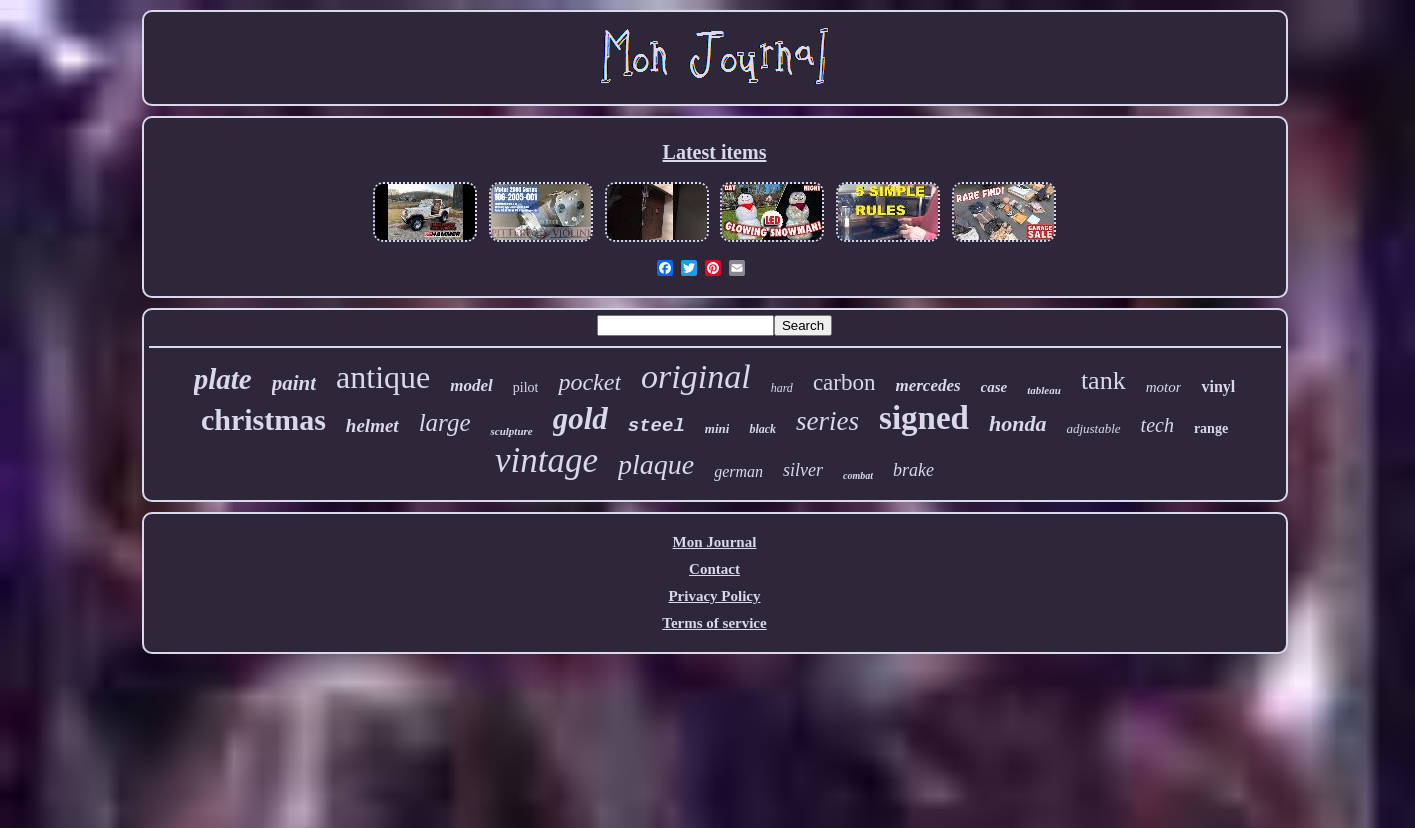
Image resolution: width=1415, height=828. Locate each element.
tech (1157, 425)
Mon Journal (715, 542)
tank (1103, 380)
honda (1017, 423)
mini (717, 428)
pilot (526, 387)
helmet (372, 425)
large (445, 422)
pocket (589, 382)
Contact (714, 569)
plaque (656, 464)
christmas (263, 419)
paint (294, 383)
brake (913, 470)
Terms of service (714, 623)
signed (924, 418)
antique (383, 377)
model (471, 385)
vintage (546, 460)
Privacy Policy (714, 596)
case (994, 387)
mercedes (927, 385)
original (696, 376)
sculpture (511, 431)
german (738, 471)
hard (782, 388)
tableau (1044, 390)
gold (580, 418)
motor (1164, 387)
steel (656, 426)
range (1211, 428)
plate (223, 379)
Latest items (715, 152)
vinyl (1218, 386)
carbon (844, 382)
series (827, 421)
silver (803, 470)
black (762, 429)
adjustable (1093, 428)
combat (858, 475)
